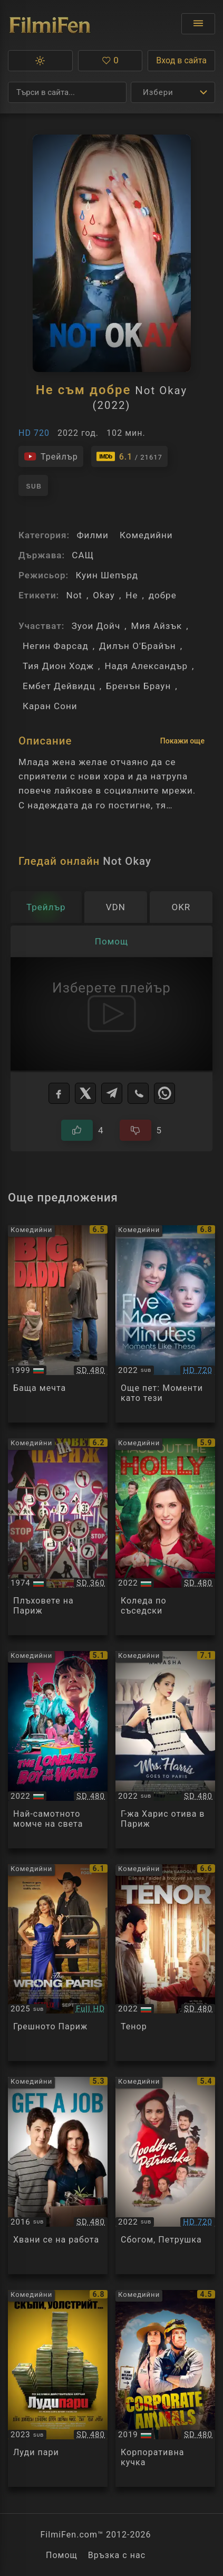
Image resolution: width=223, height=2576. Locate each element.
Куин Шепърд (106, 575)
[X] (85, 1093)
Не (131, 595)
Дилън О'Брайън (137, 646)
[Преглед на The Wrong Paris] (58, 1963)
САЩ (83, 555)
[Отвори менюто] (198, 23)
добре (163, 595)
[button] (40, 60)
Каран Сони (50, 706)
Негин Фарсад (56, 646)
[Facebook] (59, 1093)
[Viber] (138, 1093)
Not (74, 595)
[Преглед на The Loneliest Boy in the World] (58, 1749)
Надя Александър (146, 666)
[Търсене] (67, 92)
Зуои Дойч (96, 626)
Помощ (61, 2555)
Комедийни (146, 535)
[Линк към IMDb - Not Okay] (129, 456)
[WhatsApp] (164, 1093)
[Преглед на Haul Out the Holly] (165, 1537)
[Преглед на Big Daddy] (58, 1324)
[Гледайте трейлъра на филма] (50, 456)
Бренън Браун (138, 686)
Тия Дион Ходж (58, 666)
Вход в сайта (181, 60)
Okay (104, 595)
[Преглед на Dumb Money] (58, 2388)
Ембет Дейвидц (59, 686)
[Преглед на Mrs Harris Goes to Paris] (165, 1749)
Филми (92, 535)
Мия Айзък (156, 626)
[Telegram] (111, 1093)
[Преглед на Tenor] (165, 1963)
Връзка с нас (117, 2555)
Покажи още (182, 741)
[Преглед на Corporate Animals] (165, 2388)
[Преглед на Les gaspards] (58, 1537)
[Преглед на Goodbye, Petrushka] (165, 2175)
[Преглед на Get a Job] (58, 2175)
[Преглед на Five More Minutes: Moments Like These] (165, 1324)
